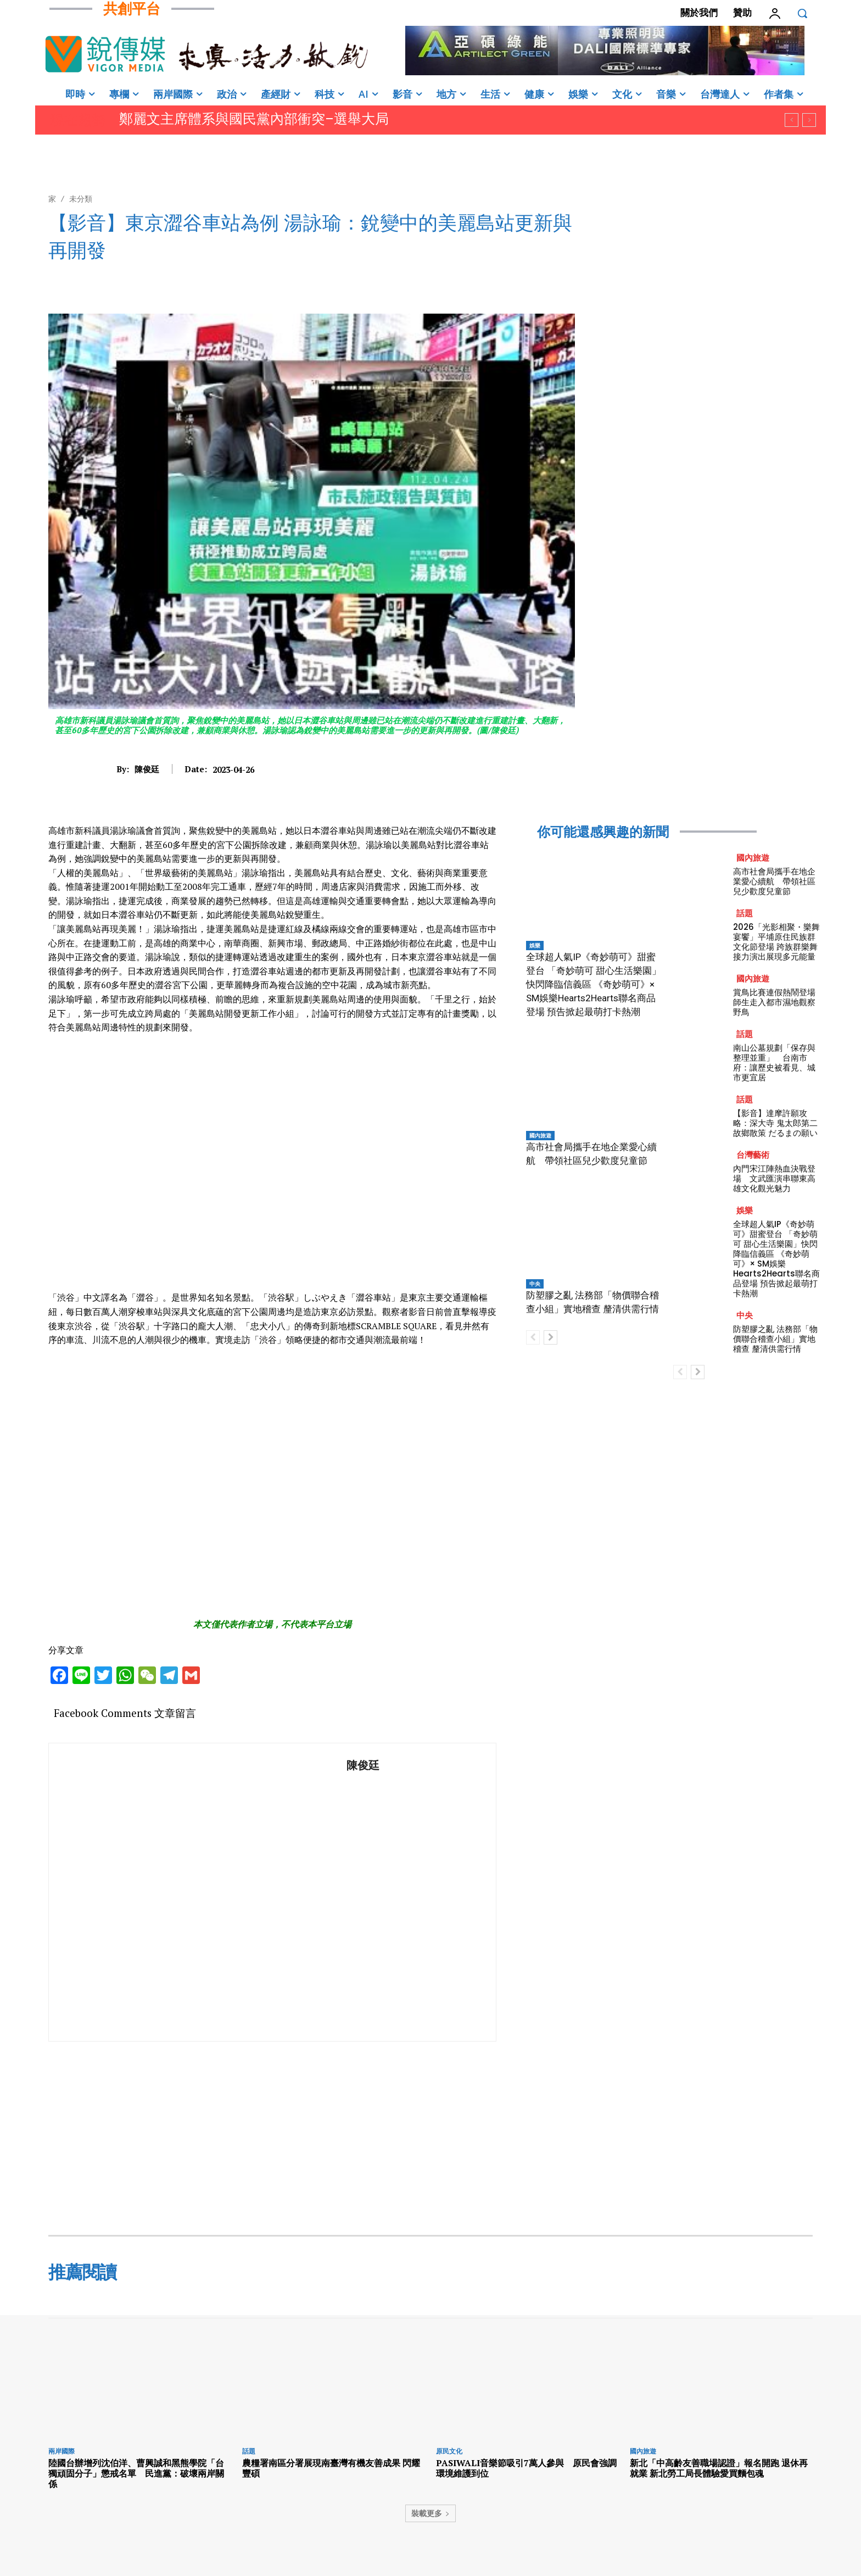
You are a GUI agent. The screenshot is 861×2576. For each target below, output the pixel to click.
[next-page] (550, 1337)
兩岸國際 (61, 2451)
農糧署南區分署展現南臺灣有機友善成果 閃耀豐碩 (331, 2468)
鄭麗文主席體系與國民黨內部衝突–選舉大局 (254, 119)
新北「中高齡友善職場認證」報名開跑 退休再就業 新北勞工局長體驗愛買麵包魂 (719, 2468)
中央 (534, 1283)
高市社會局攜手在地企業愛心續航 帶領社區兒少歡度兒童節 (774, 881)
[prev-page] (533, 1337)
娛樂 (534, 945)
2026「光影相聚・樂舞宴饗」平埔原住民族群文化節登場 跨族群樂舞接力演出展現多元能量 (776, 941)
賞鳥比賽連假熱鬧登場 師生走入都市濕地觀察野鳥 (778, 1002)
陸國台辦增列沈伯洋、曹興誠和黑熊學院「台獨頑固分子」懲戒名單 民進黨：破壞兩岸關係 (136, 2473)
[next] (809, 120)
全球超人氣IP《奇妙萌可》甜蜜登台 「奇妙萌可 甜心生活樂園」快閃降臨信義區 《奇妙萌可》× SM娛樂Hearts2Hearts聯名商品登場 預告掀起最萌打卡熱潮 (593, 984)
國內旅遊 (540, 1135)
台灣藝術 (752, 1155)
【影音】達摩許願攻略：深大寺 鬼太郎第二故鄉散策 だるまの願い (775, 1123)
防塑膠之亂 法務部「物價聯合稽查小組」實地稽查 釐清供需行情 (775, 1338)
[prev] (791, 120)
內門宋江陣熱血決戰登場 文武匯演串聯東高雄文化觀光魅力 (774, 1178)
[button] (802, 13)
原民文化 (449, 2451)
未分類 (80, 198)
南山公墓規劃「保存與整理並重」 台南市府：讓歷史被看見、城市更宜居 (774, 1062)
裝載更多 (430, 2513)
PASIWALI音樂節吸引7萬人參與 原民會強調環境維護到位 (526, 2468)
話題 (744, 913)
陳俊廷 (147, 769)
